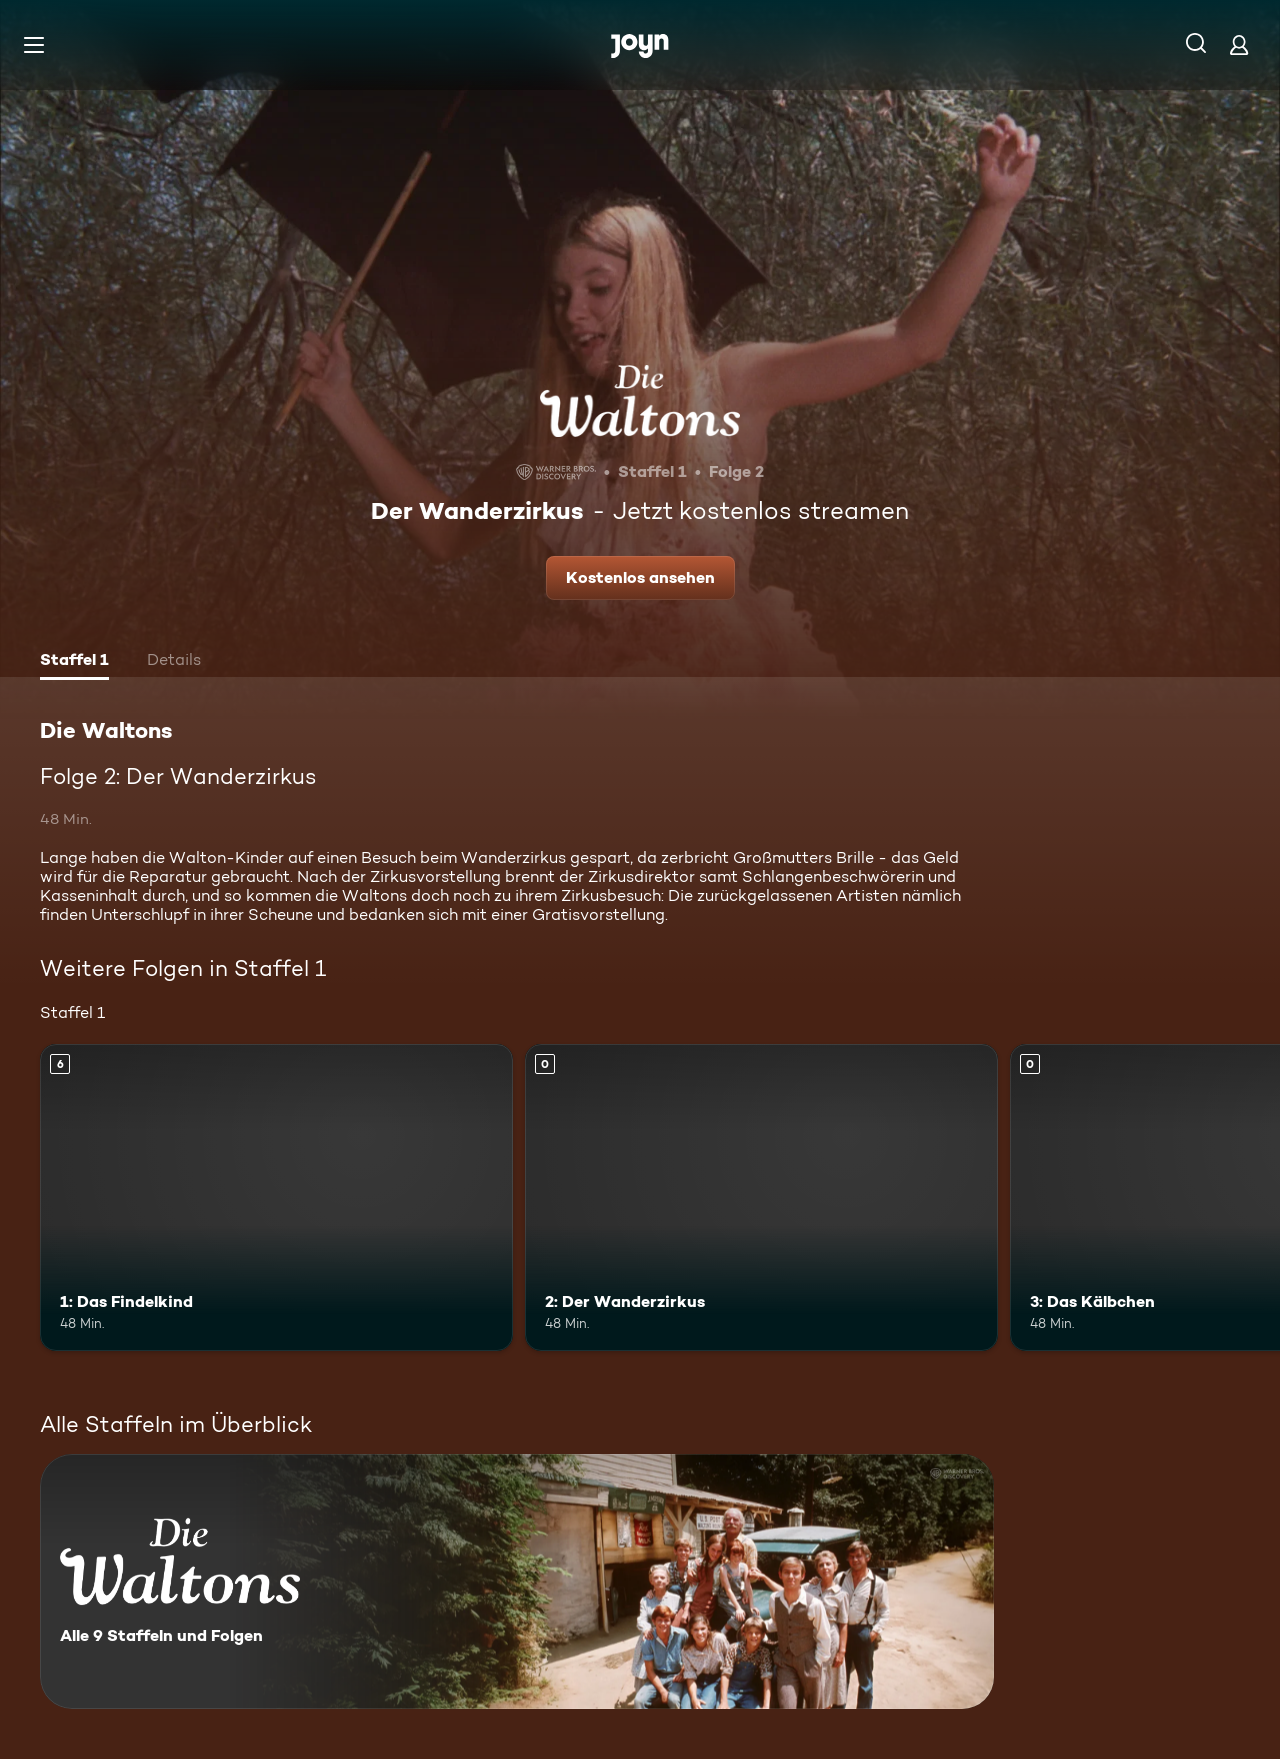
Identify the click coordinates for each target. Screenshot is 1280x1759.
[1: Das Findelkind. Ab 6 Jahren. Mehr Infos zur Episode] (276, 1197)
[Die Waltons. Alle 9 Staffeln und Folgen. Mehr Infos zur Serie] (517, 1581)
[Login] (1239, 44)
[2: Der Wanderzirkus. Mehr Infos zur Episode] (761, 1197)
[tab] (74, 662)
